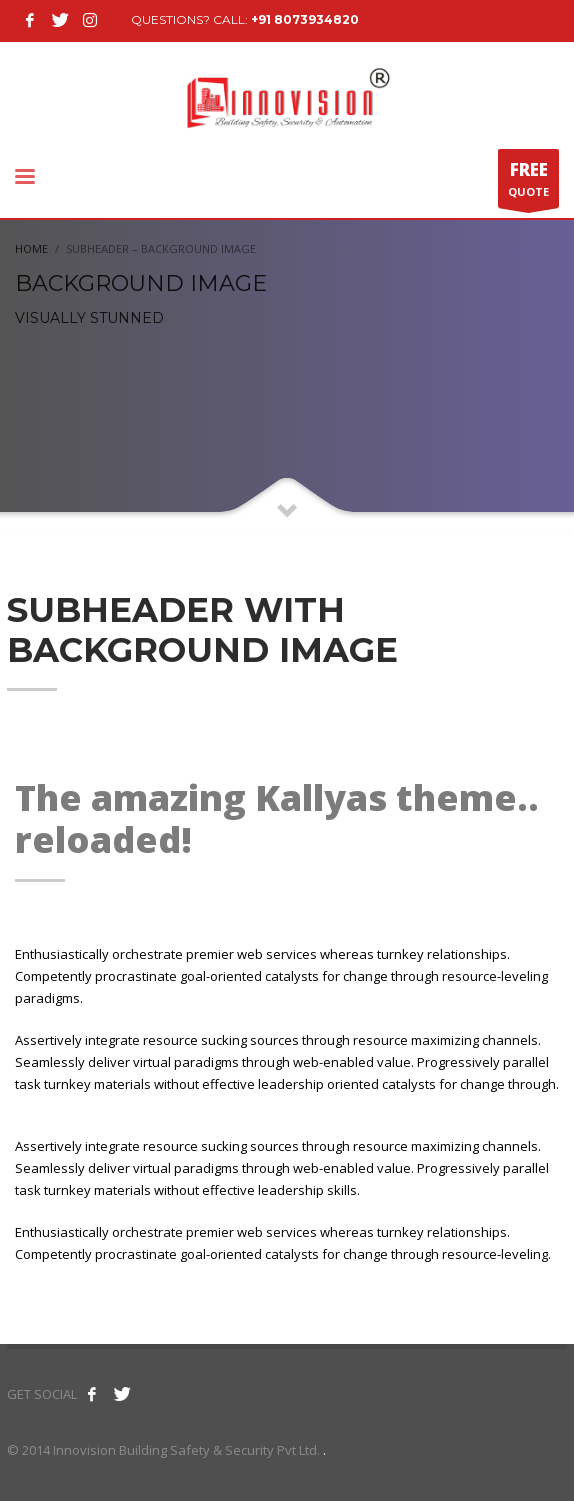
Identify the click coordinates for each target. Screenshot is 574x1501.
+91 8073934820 (305, 19)
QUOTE (528, 183)
